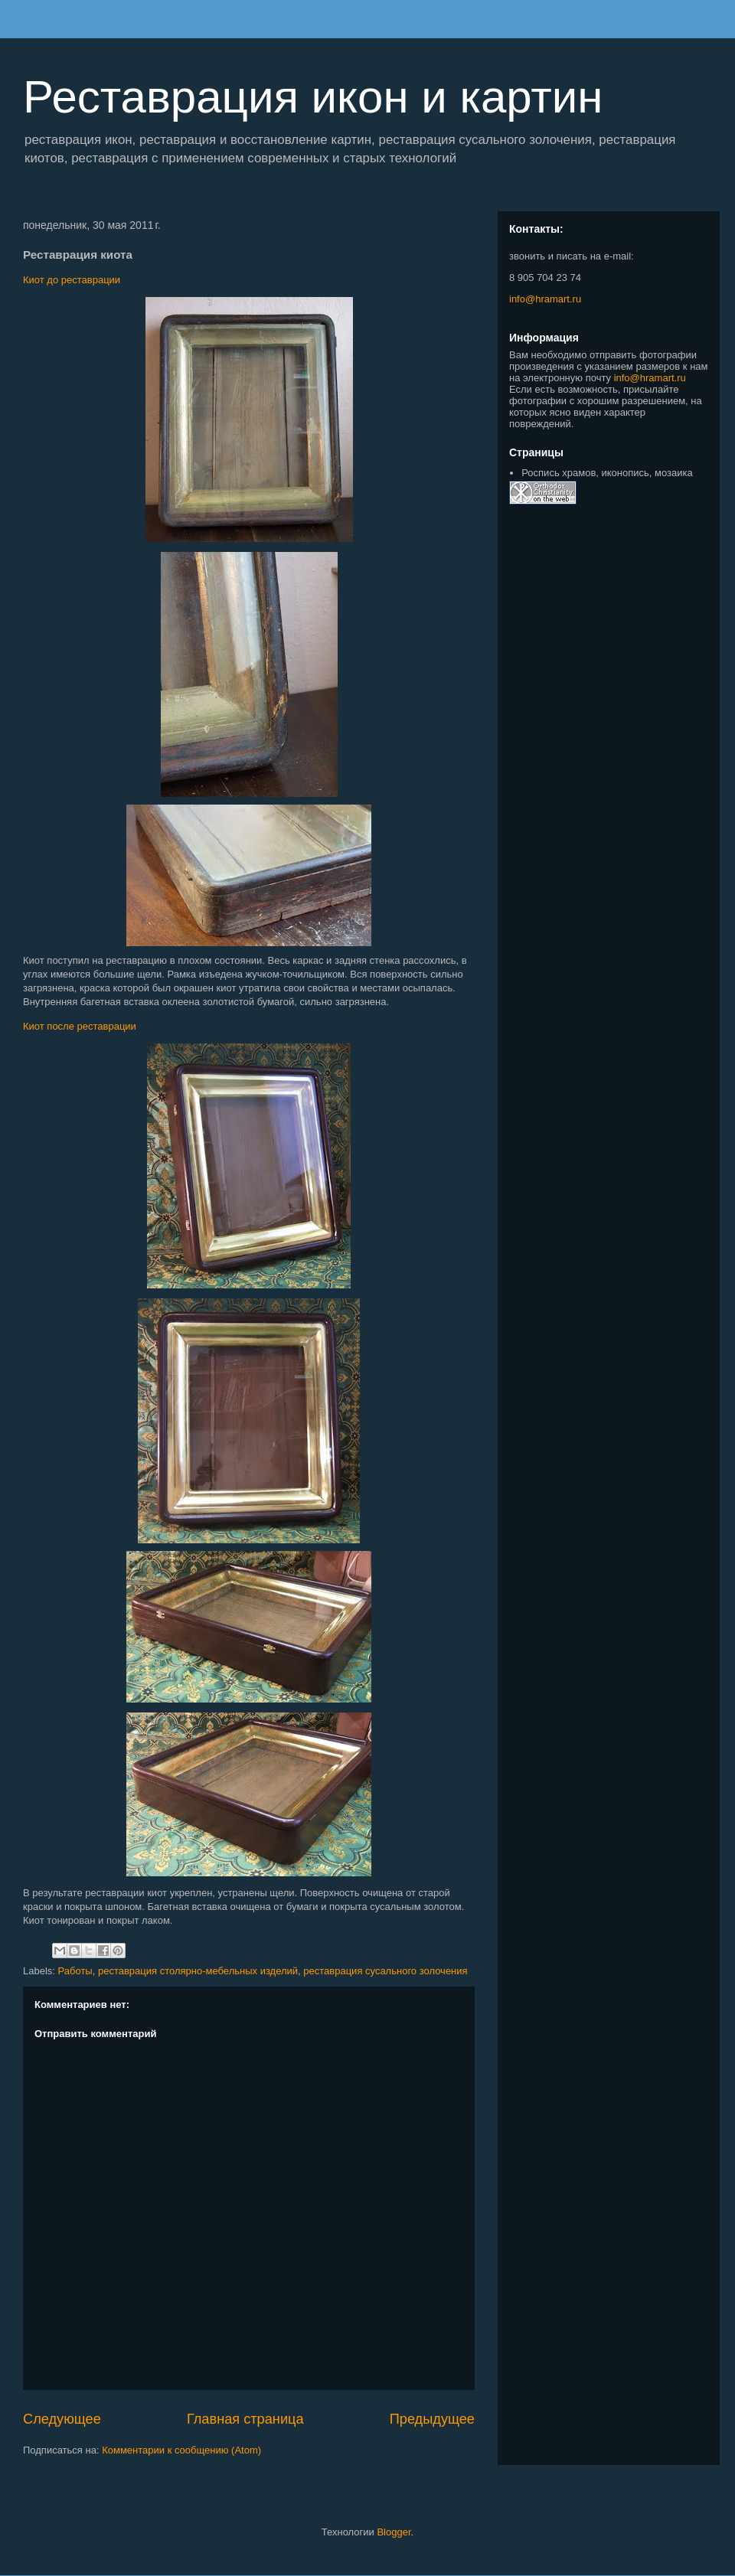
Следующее (62, 2419)
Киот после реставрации (79, 1026)
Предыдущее (432, 2419)
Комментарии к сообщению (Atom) (181, 2450)
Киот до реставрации (71, 280)
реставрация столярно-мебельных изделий (198, 1971)
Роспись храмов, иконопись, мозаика (606, 472)
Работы (75, 1971)
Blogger (393, 2532)
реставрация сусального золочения (385, 1971)
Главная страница (245, 2419)
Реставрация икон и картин (313, 96)
